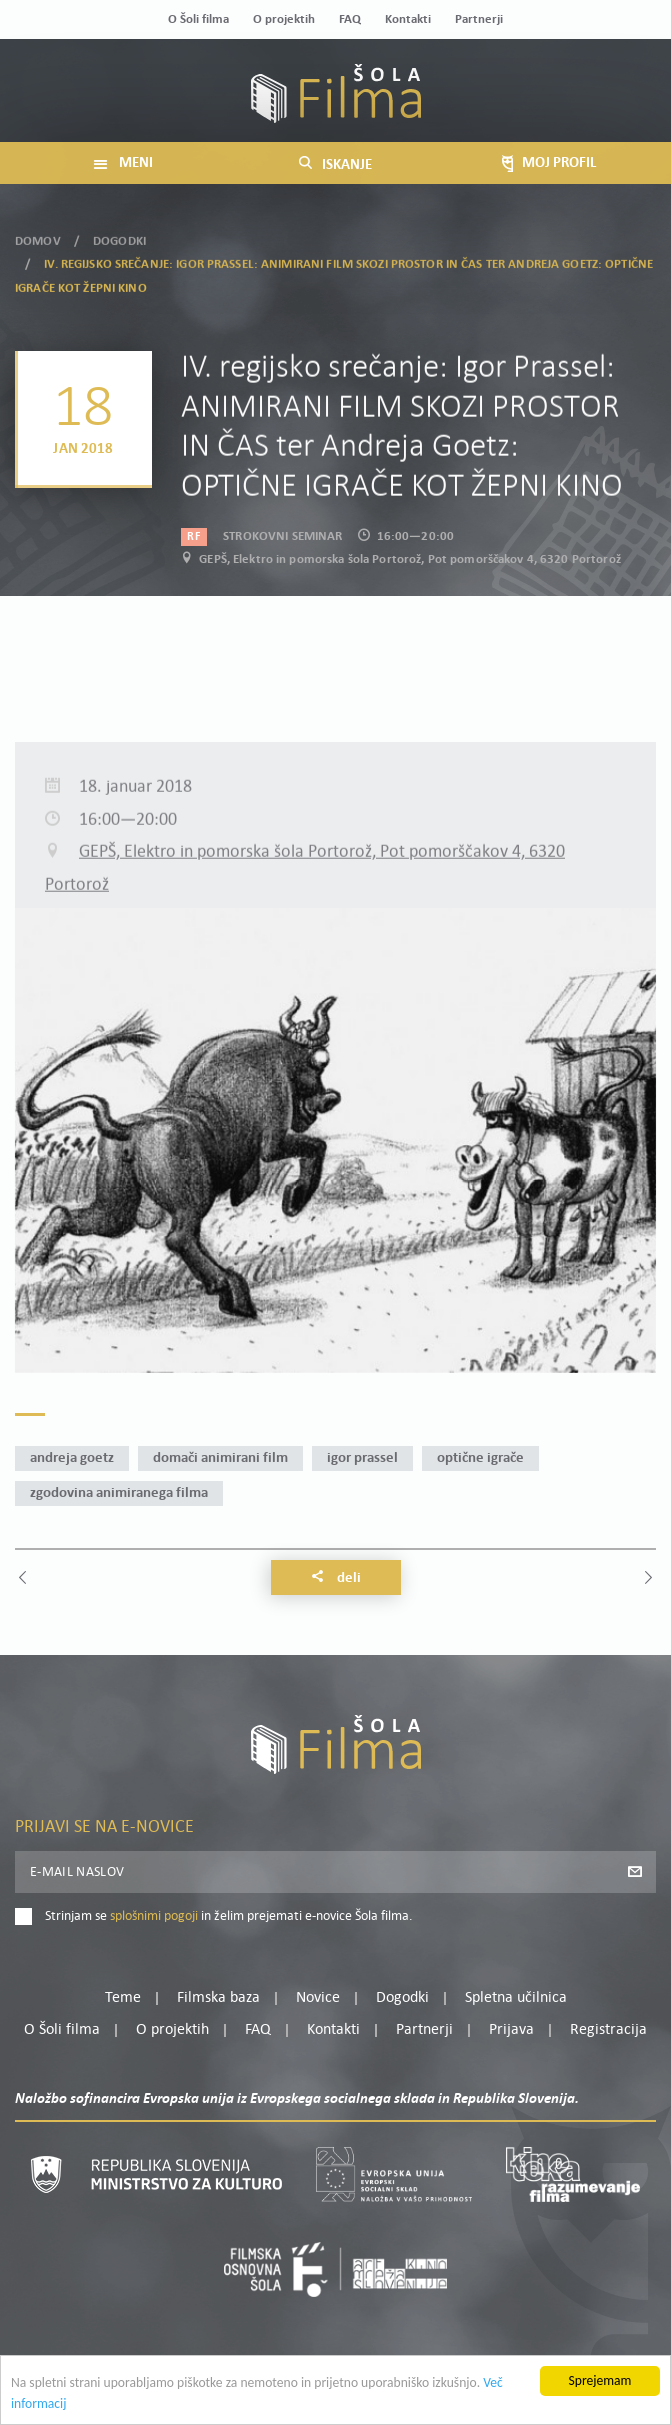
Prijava (511, 2030)
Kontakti (408, 19)
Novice (318, 1998)
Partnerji (479, 19)
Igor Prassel (362, 1458)
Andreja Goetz (72, 1458)
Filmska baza (218, 1998)
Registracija (608, 2030)
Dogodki (119, 234)
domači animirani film (220, 1458)
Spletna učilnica (516, 1998)
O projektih (284, 19)
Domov (38, 234)
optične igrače (480, 1458)
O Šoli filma (198, 19)
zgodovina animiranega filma (119, 1493)
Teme (123, 1998)
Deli (336, 1578)
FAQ (350, 19)
